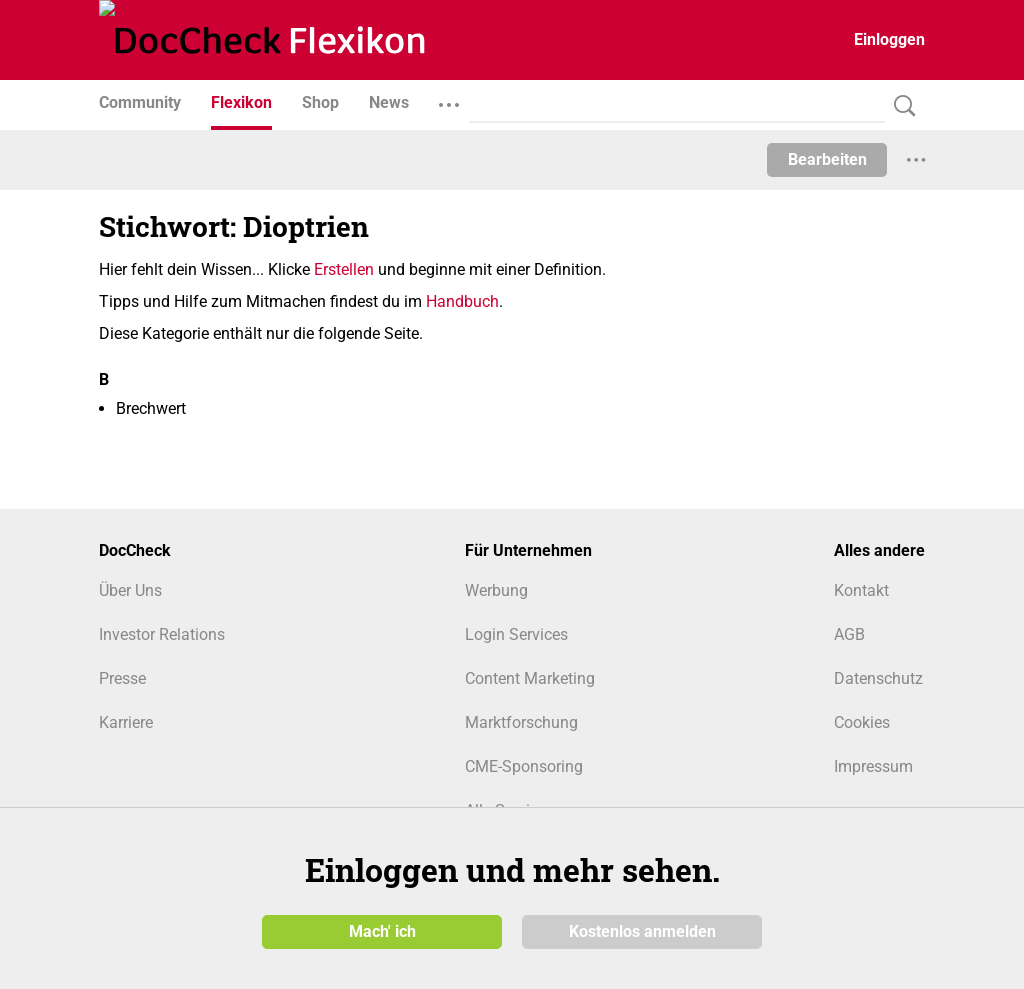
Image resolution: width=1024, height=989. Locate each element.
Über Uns (130, 590)
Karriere (126, 722)
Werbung (496, 590)
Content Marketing (530, 678)
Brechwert (151, 408)
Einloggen (889, 39)
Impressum (873, 766)
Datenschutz (878, 678)
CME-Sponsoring (524, 766)
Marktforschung (521, 722)
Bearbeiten (827, 159)
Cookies (862, 722)
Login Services (516, 634)
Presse (122, 678)
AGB (849, 634)
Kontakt (861, 590)
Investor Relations (162, 634)
